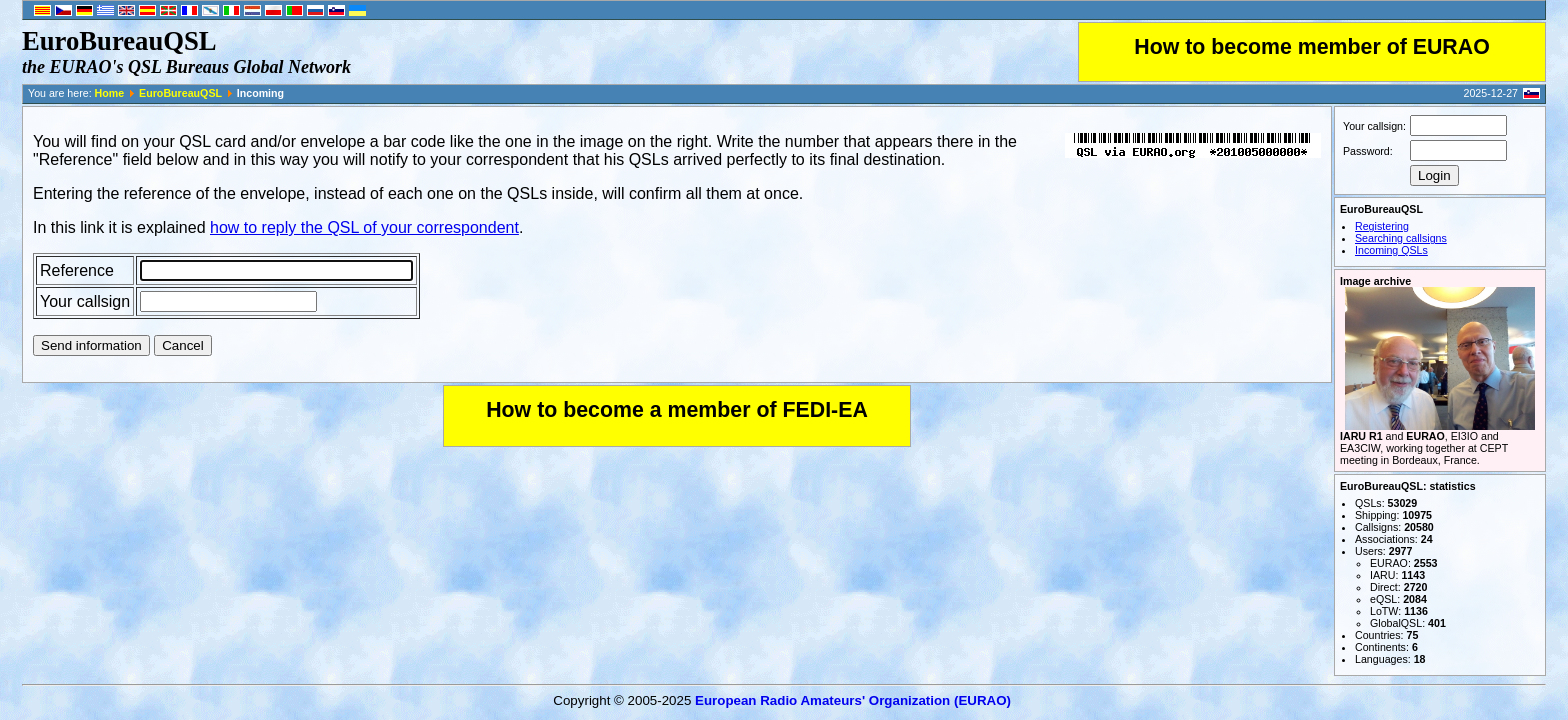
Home (110, 93)
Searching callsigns (1401, 238)
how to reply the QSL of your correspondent (364, 227)
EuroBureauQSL (180, 93)
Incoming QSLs (1391, 250)
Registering (1382, 226)
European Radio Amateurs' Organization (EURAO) (853, 700)
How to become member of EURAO (1312, 47)
